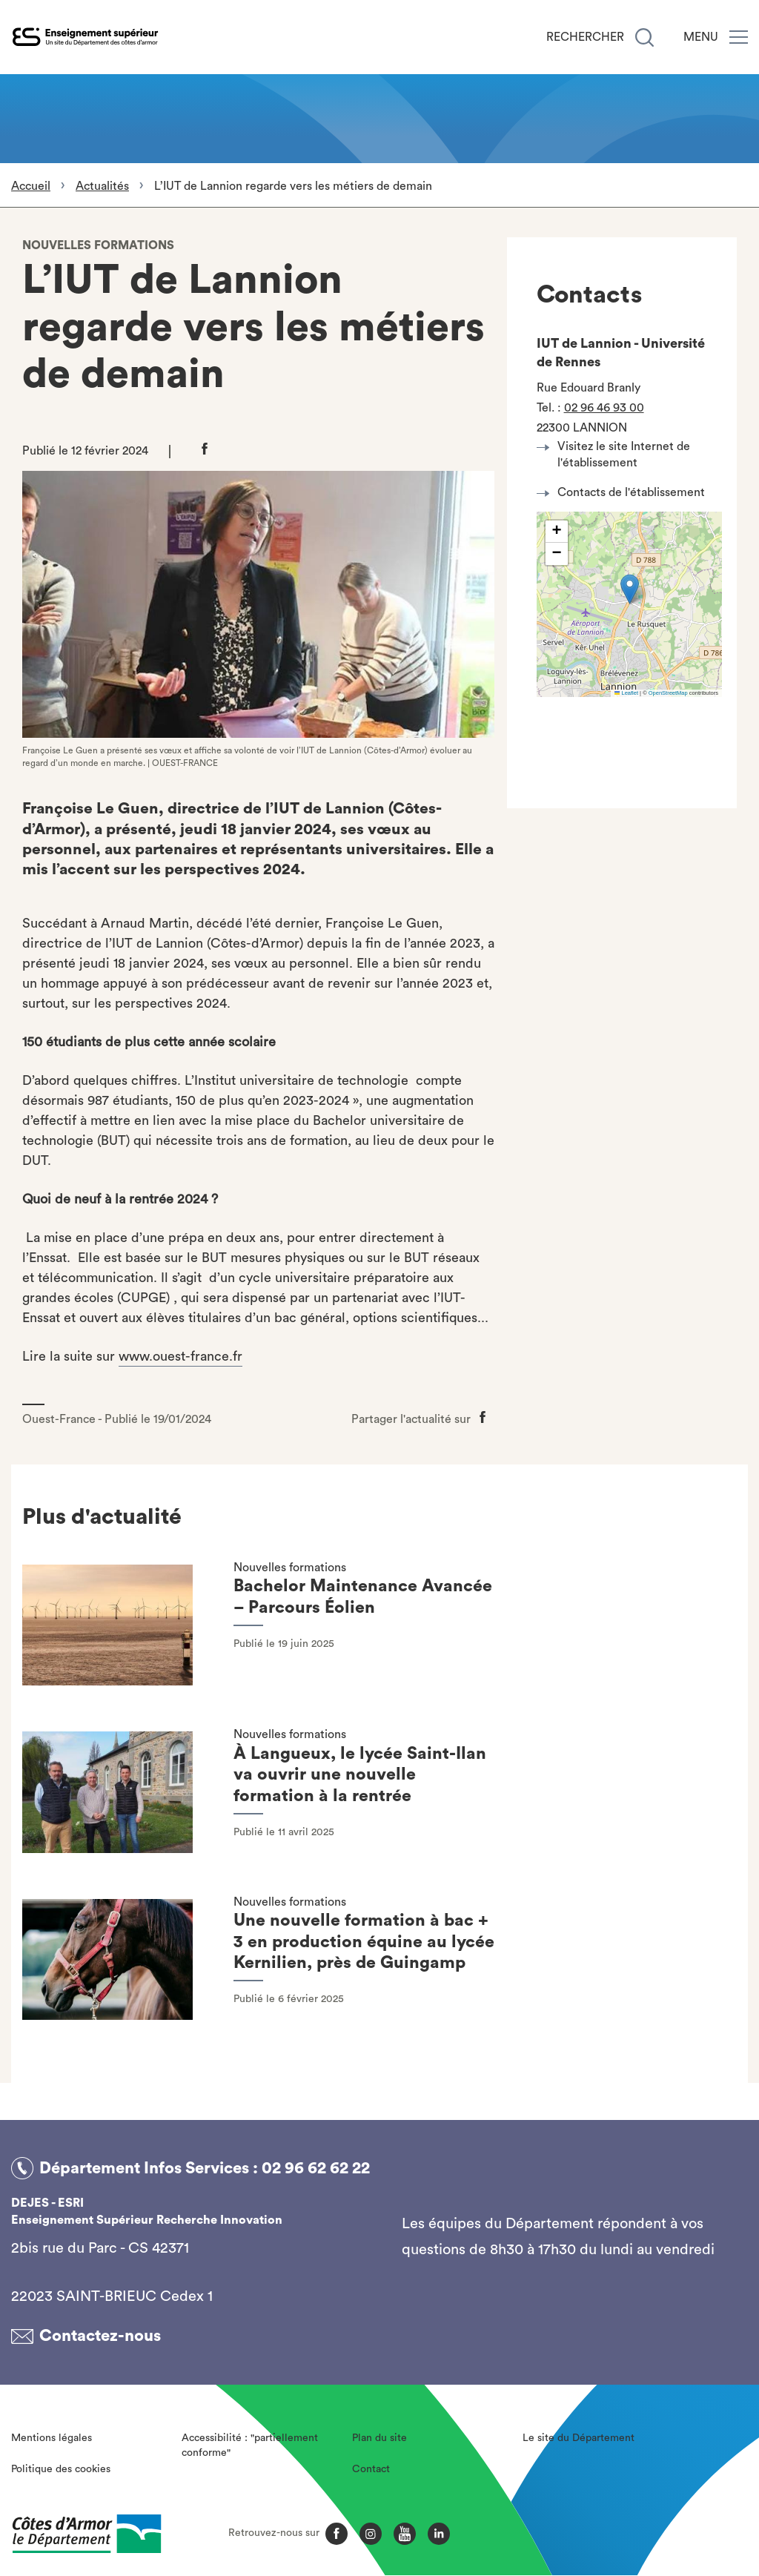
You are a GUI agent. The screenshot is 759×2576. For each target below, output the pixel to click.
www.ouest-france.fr (180, 1356)
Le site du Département (578, 2438)
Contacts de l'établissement (625, 492)
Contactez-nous (100, 2336)
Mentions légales (51, 2438)
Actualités (102, 186)
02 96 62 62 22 (316, 2168)
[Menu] (738, 37)
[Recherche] (644, 37)
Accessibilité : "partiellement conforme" (250, 2445)
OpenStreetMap (668, 693)
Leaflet (626, 693)
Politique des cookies (60, 2469)
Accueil (30, 186)
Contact (371, 2469)
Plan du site (379, 2438)
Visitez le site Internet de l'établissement (617, 454)
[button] (629, 589)
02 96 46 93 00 (604, 408)
